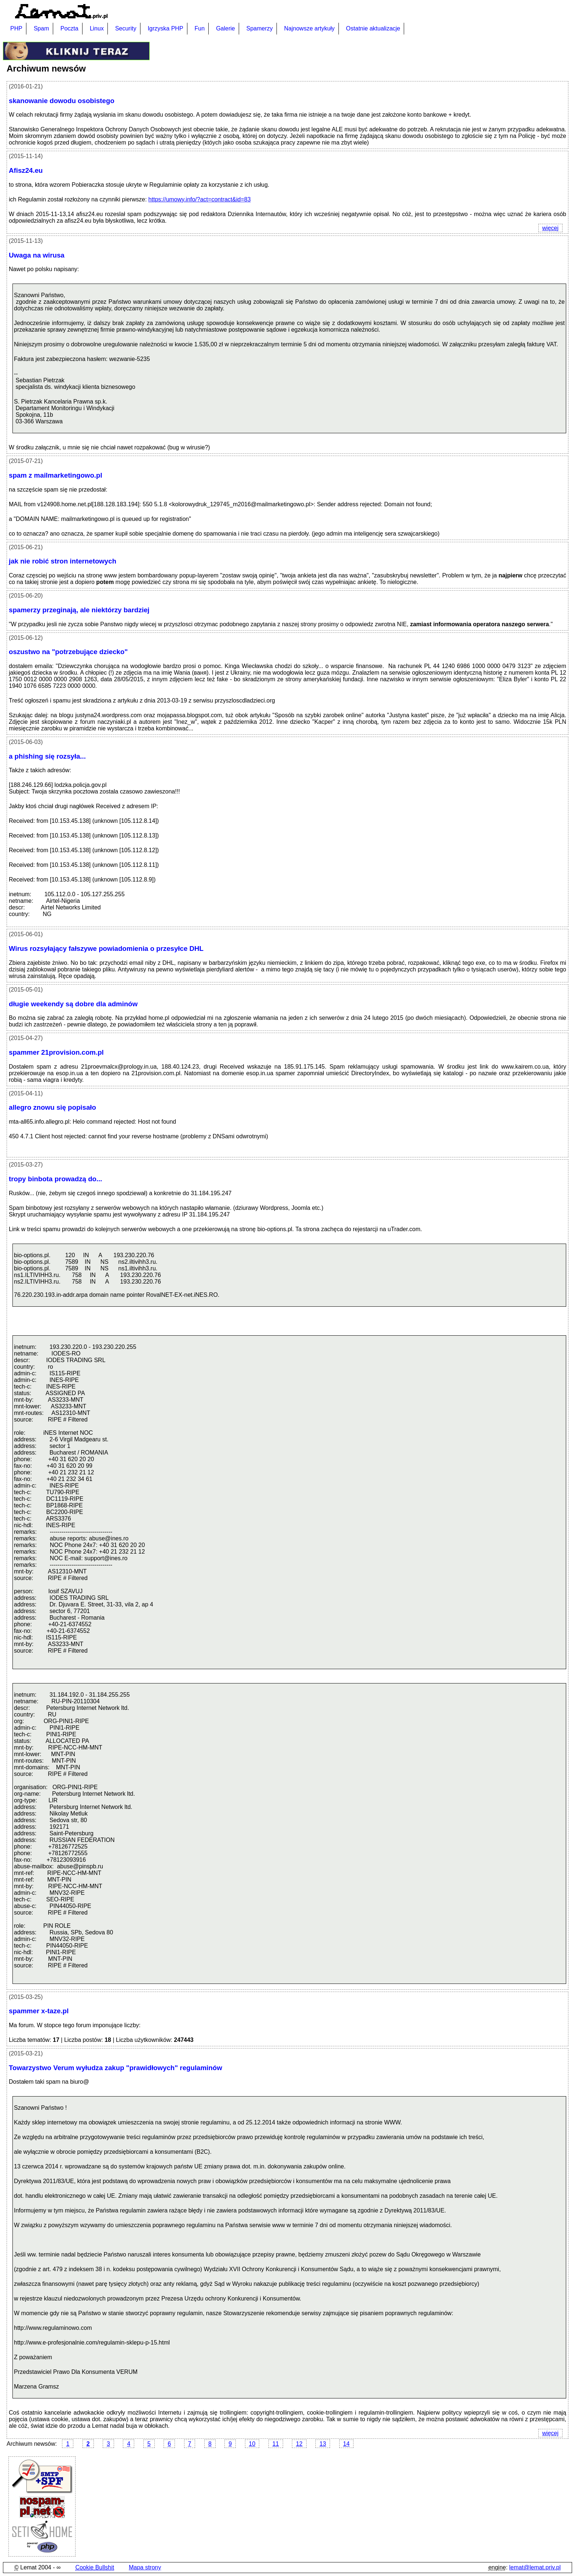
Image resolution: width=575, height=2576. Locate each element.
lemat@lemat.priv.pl (535, 2567)
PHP (16, 28)
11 (275, 2444)
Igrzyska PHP (165, 28)
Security (125, 28)
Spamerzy (259, 28)
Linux (97, 28)
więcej (548, 228)
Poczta (69, 28)
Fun (200, 28)
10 (252, 2444)
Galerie (225, 28)
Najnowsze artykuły (309, 28)
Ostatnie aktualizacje (373, 28)
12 (299, 2444)
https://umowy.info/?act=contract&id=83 (200, 199)
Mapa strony (145, 2567)
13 (322, 2444)
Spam (41, 28)
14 (346, 2444)
